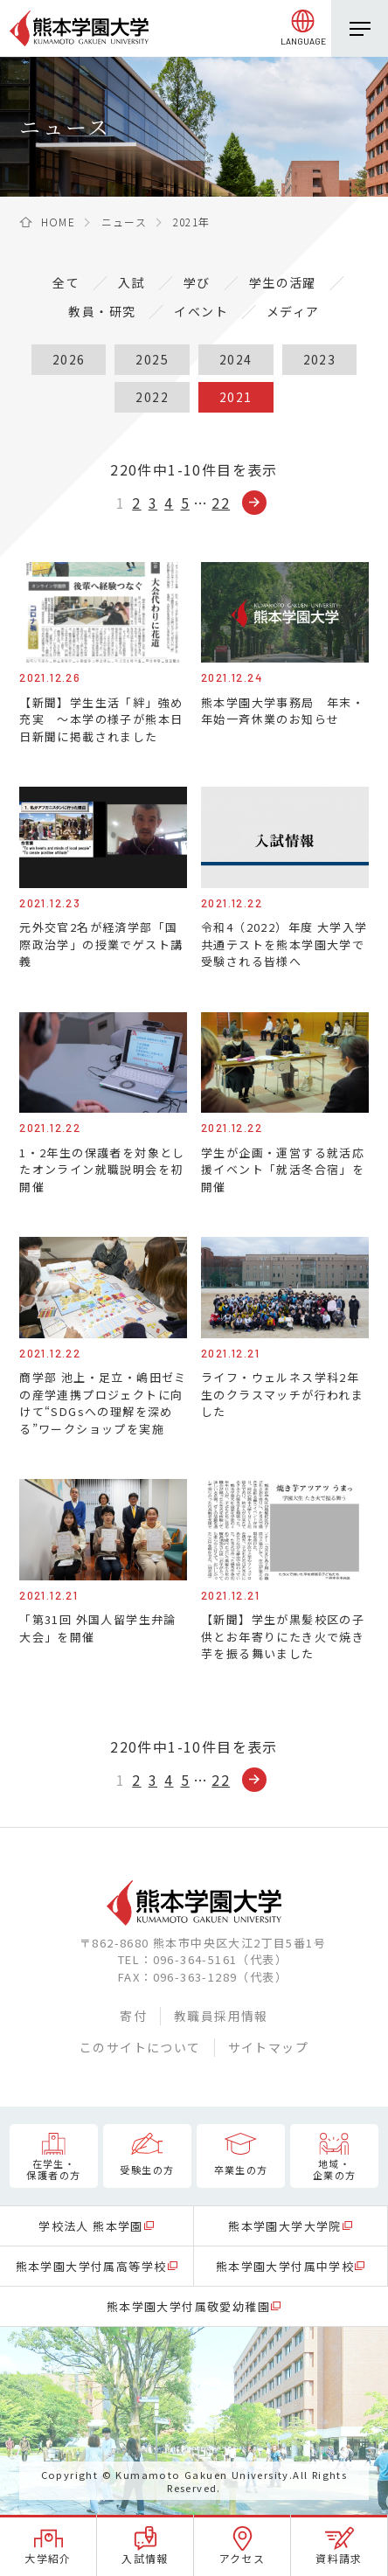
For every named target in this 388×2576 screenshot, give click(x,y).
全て (66, 282)
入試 (131, 282)
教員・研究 (101, 311)
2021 (236, 397)
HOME (58, 221)
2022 (152, 397)
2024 (236, 359)
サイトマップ (268, 2047)
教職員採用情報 (221, 2015)
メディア (293, 311)
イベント (201, 311)
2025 (152, 359)
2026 (69, 359)
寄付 (133, 2015)
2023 (319, 359)
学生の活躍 (282, 282)
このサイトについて (140, 2047)
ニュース (124, 221)
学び (197, 282)
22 (220, 502)
